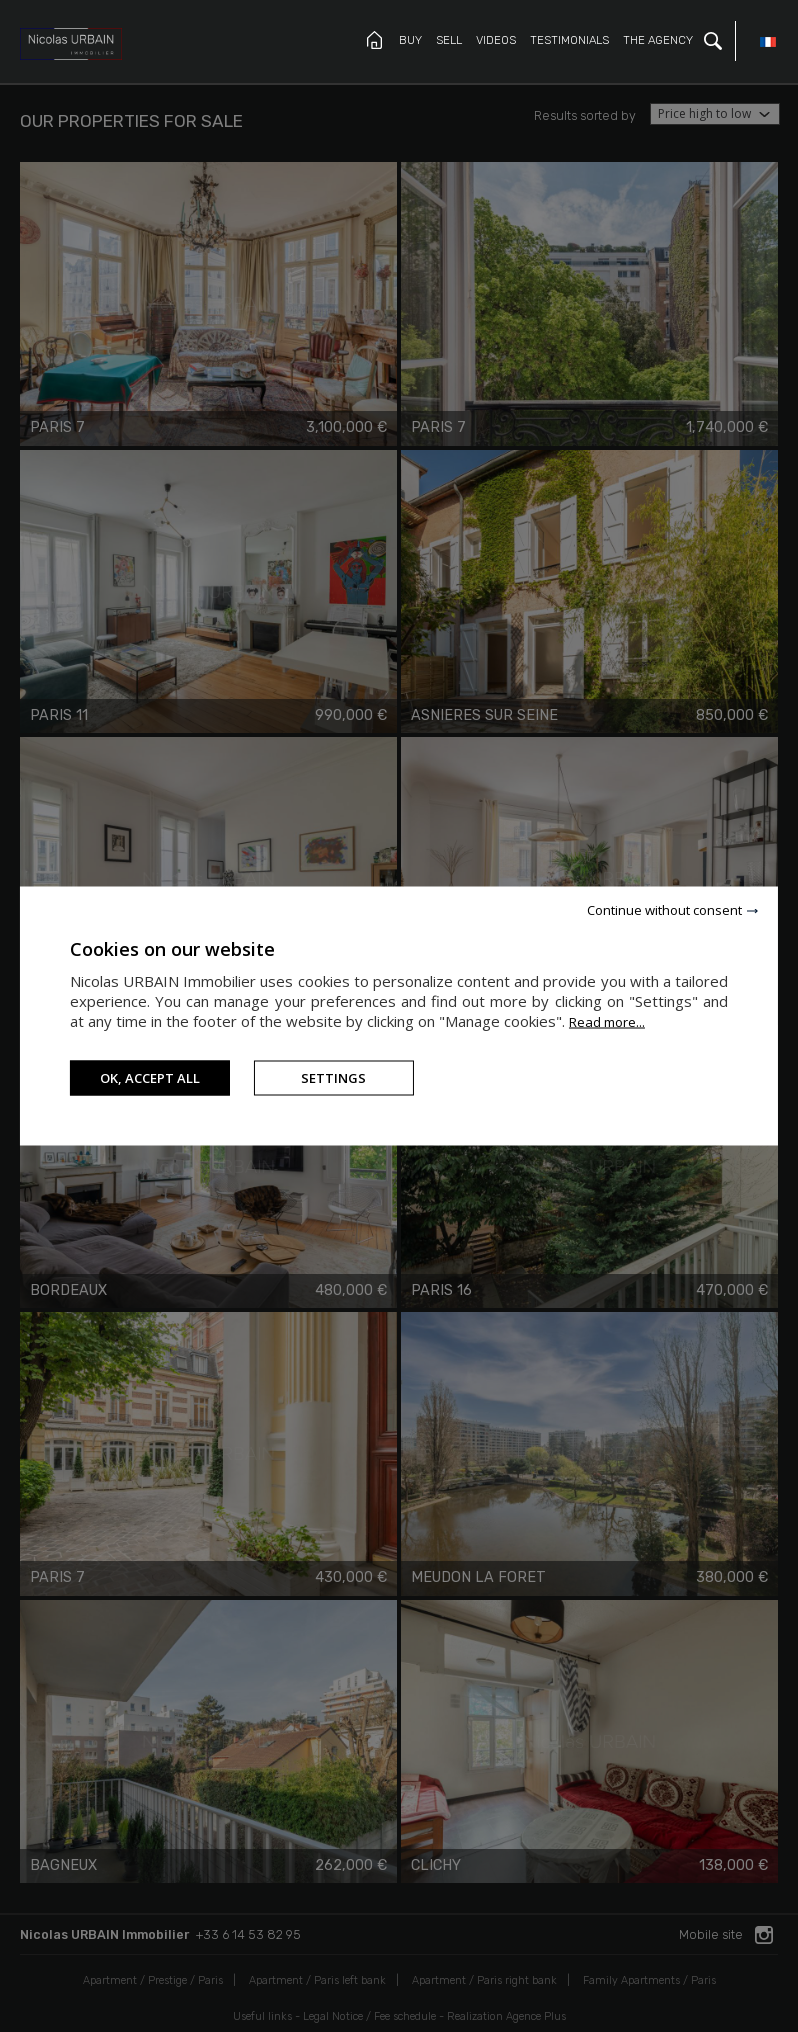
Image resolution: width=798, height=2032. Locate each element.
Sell (449, 40)
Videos (496, 40)
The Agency (658, 40)
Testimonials (569, 40)
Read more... (607, 1022)
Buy (410, 40)
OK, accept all (150, 1078)
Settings (333, 1078)
